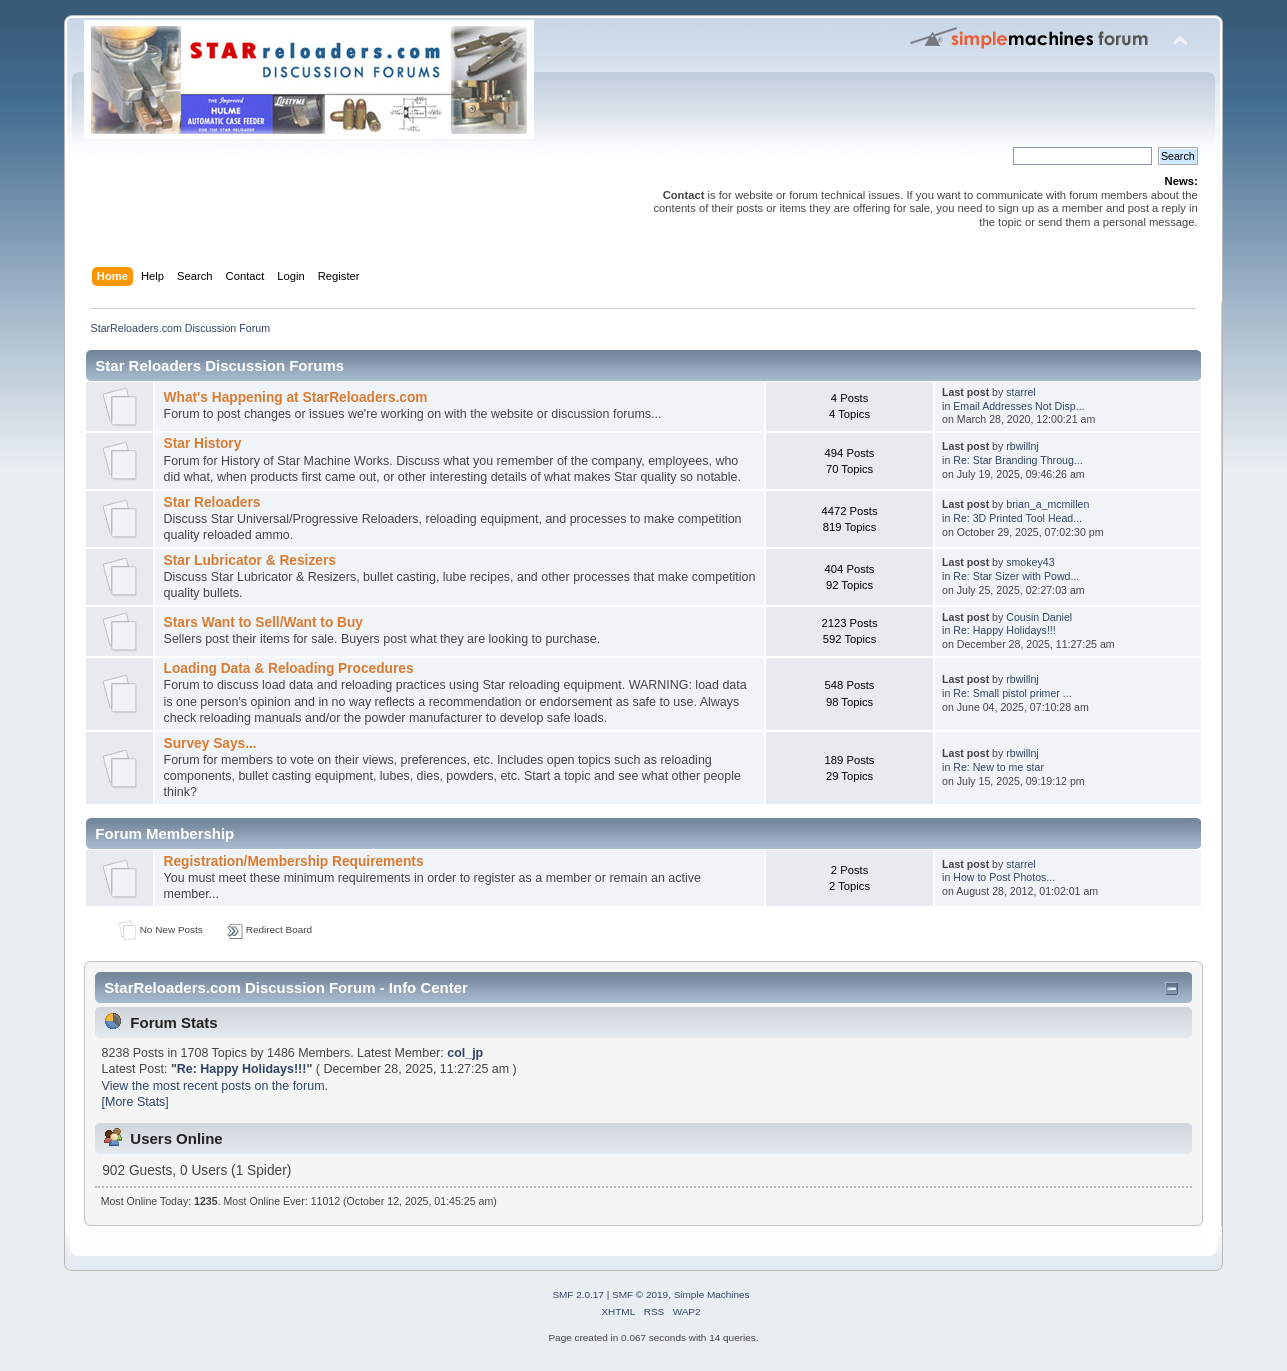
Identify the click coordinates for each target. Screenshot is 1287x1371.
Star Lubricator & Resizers (250, 560)
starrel (1020, 392)
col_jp (465, 1053)
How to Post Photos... (1004, 877)
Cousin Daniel (1039, 617)
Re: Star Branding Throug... (1017, 460)
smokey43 (1030, 562)
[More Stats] (135, 1102)
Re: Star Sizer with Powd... (1016, 576)
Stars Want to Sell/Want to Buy (263, 622)
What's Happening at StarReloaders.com (296, 397)
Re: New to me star (998, 767)
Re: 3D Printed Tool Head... (1017, 518)
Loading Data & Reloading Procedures (289, 668)
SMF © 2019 (640, 1294)
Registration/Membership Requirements (294, 861)
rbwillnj (1022, 446)
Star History (203, 443)
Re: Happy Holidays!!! (1004, 630)
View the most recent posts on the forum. (215, 1086)
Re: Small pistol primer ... (1012, 693)
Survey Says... (210, 743)
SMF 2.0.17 (578, 1294)
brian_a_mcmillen (1047, 504)
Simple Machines (712, 1294)
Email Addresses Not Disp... (1018, 406)
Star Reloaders (212, 502)
